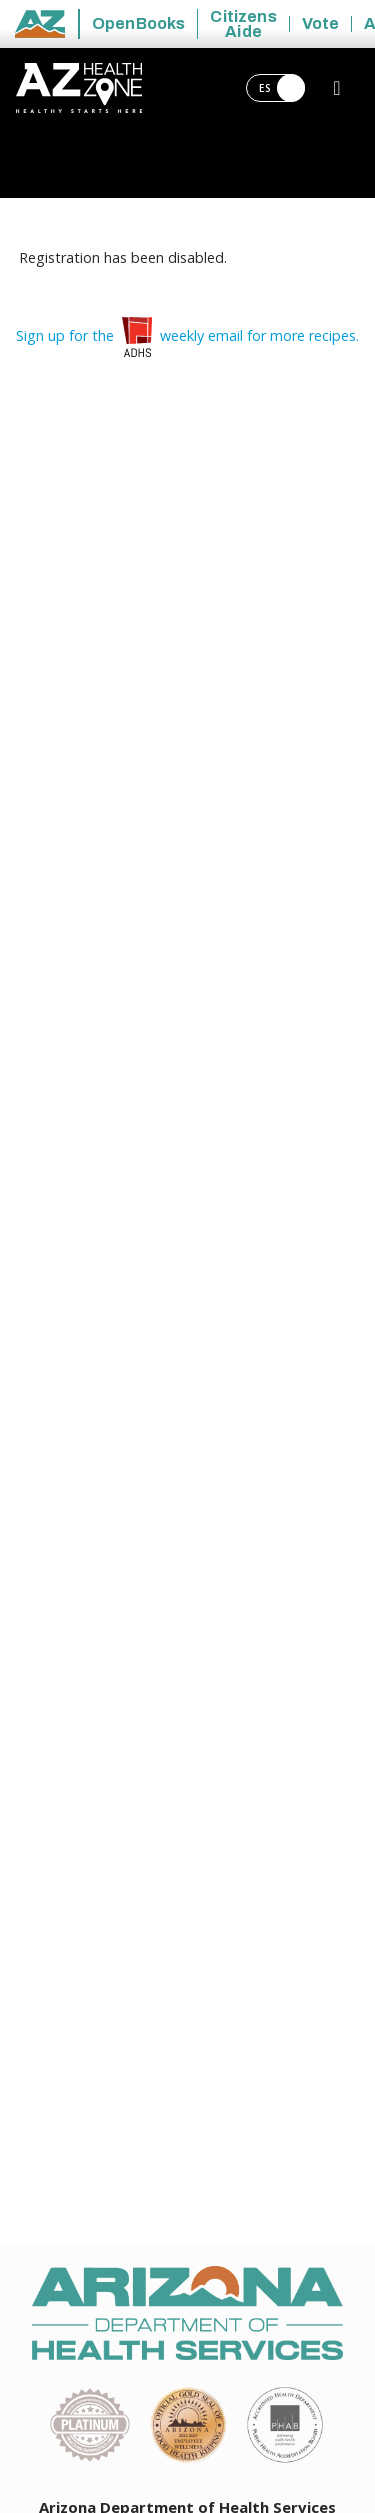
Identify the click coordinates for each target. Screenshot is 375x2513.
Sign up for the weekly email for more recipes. (187, 335)
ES (282, 88)
